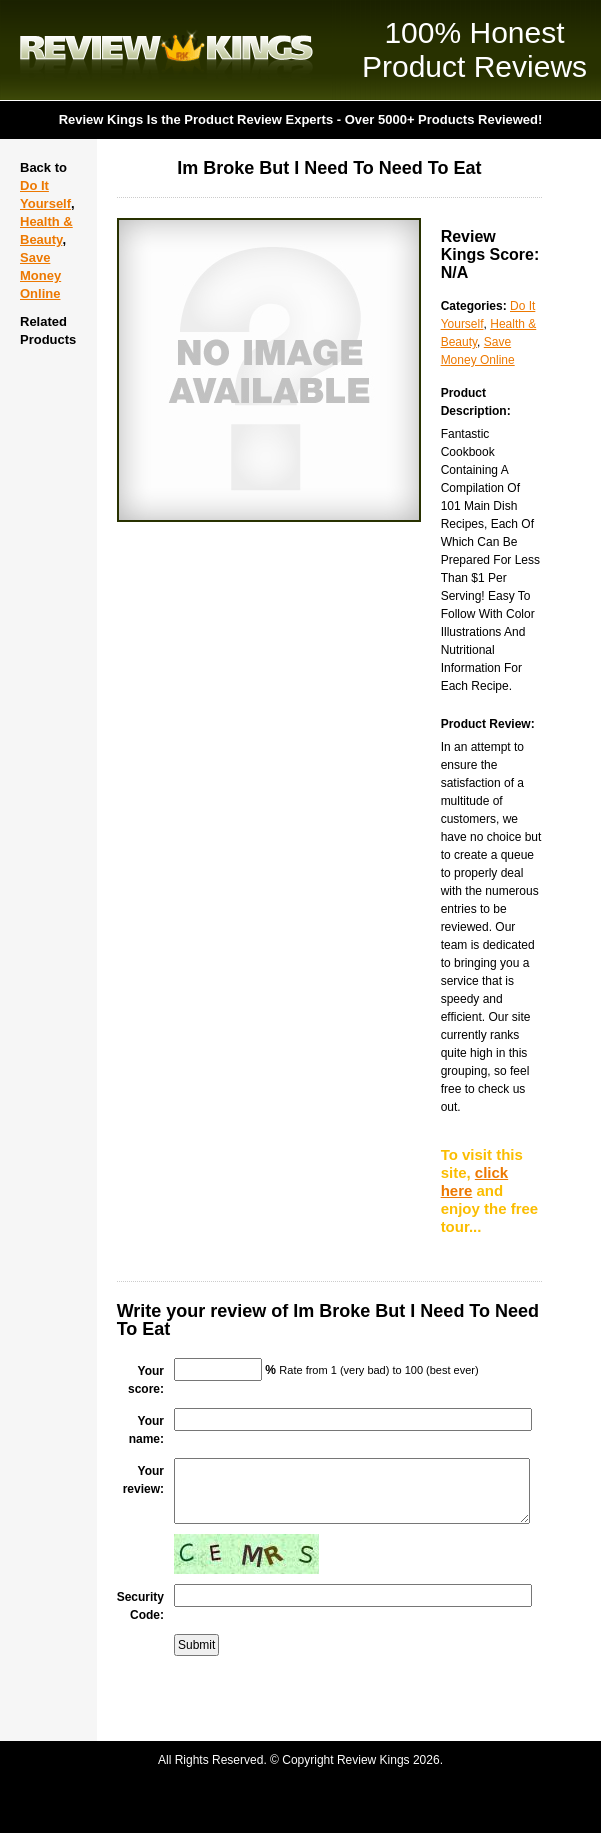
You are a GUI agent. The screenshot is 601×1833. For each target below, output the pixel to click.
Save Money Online (40, 275)
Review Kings (166, 50)
